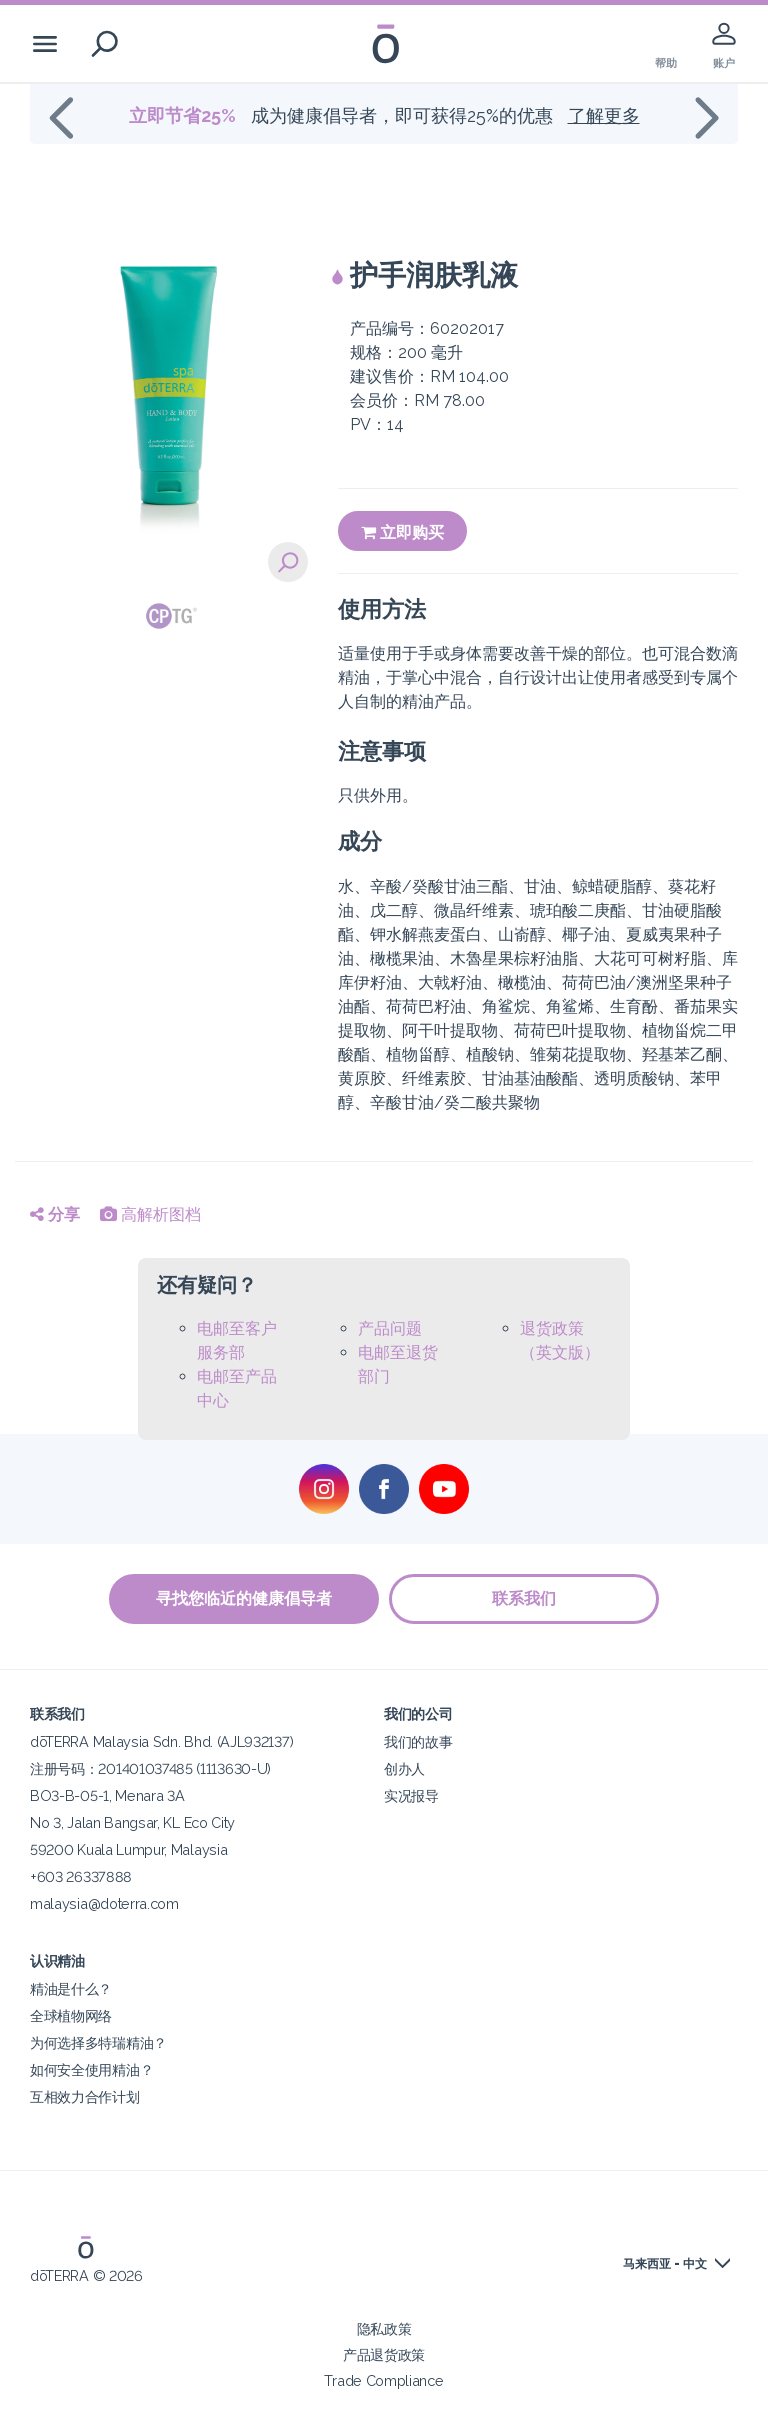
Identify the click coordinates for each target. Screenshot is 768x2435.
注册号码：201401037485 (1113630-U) (150, 1768)
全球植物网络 (71, 2015)
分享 (55, 1214)
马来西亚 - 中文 (665, 2264)
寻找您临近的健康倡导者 (244, 1598)
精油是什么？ (71, 1988)
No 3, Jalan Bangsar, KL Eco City (132, 1822)
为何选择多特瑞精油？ (98, 2042)
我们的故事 (418, 1741)
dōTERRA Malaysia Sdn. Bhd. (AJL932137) (161, 1741)
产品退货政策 (384, 2354)
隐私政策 (384, 2328)
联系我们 (524, 1598)
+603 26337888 (81, 1876)
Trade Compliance (383, 2380)
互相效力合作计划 (85, 2096)
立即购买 (402, 532)
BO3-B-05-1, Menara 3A (107, 1795)
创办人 (404, 1768)
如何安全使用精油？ (91, 2069)
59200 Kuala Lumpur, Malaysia (128, 1849)
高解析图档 (150, 1214)
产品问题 (390, 1328)
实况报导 (411, 1795)
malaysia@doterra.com (104, 1903)
